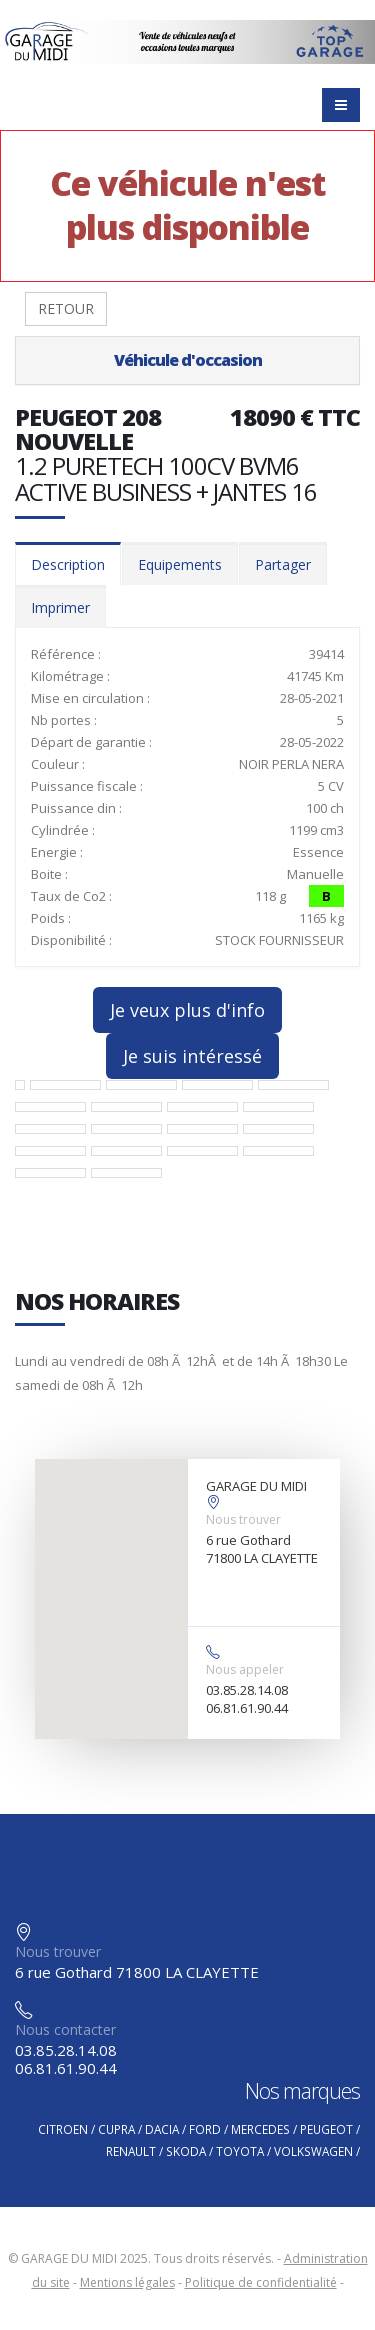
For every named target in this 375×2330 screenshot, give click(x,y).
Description (68, 564)
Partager (283, 564)
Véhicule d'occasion (188, 360)
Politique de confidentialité (261, 2282)
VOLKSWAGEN (313, 2151)
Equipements (180, 564)
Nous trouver (243, 1519)
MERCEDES (260, 2129)
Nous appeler (245, 1669)
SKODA (186, 2151)
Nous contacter (65, 2029)
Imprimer (60, 607)
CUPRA (116, 2129)
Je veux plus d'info (187, 1010)
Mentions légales (127, 2282)
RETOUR (66, 308)
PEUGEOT (326, 2129)
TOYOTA (240, 2151)
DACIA (162, 2129)
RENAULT (131, 2151)
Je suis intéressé (192, 1056)
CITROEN (63, 2129)
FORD (205, 2129)
